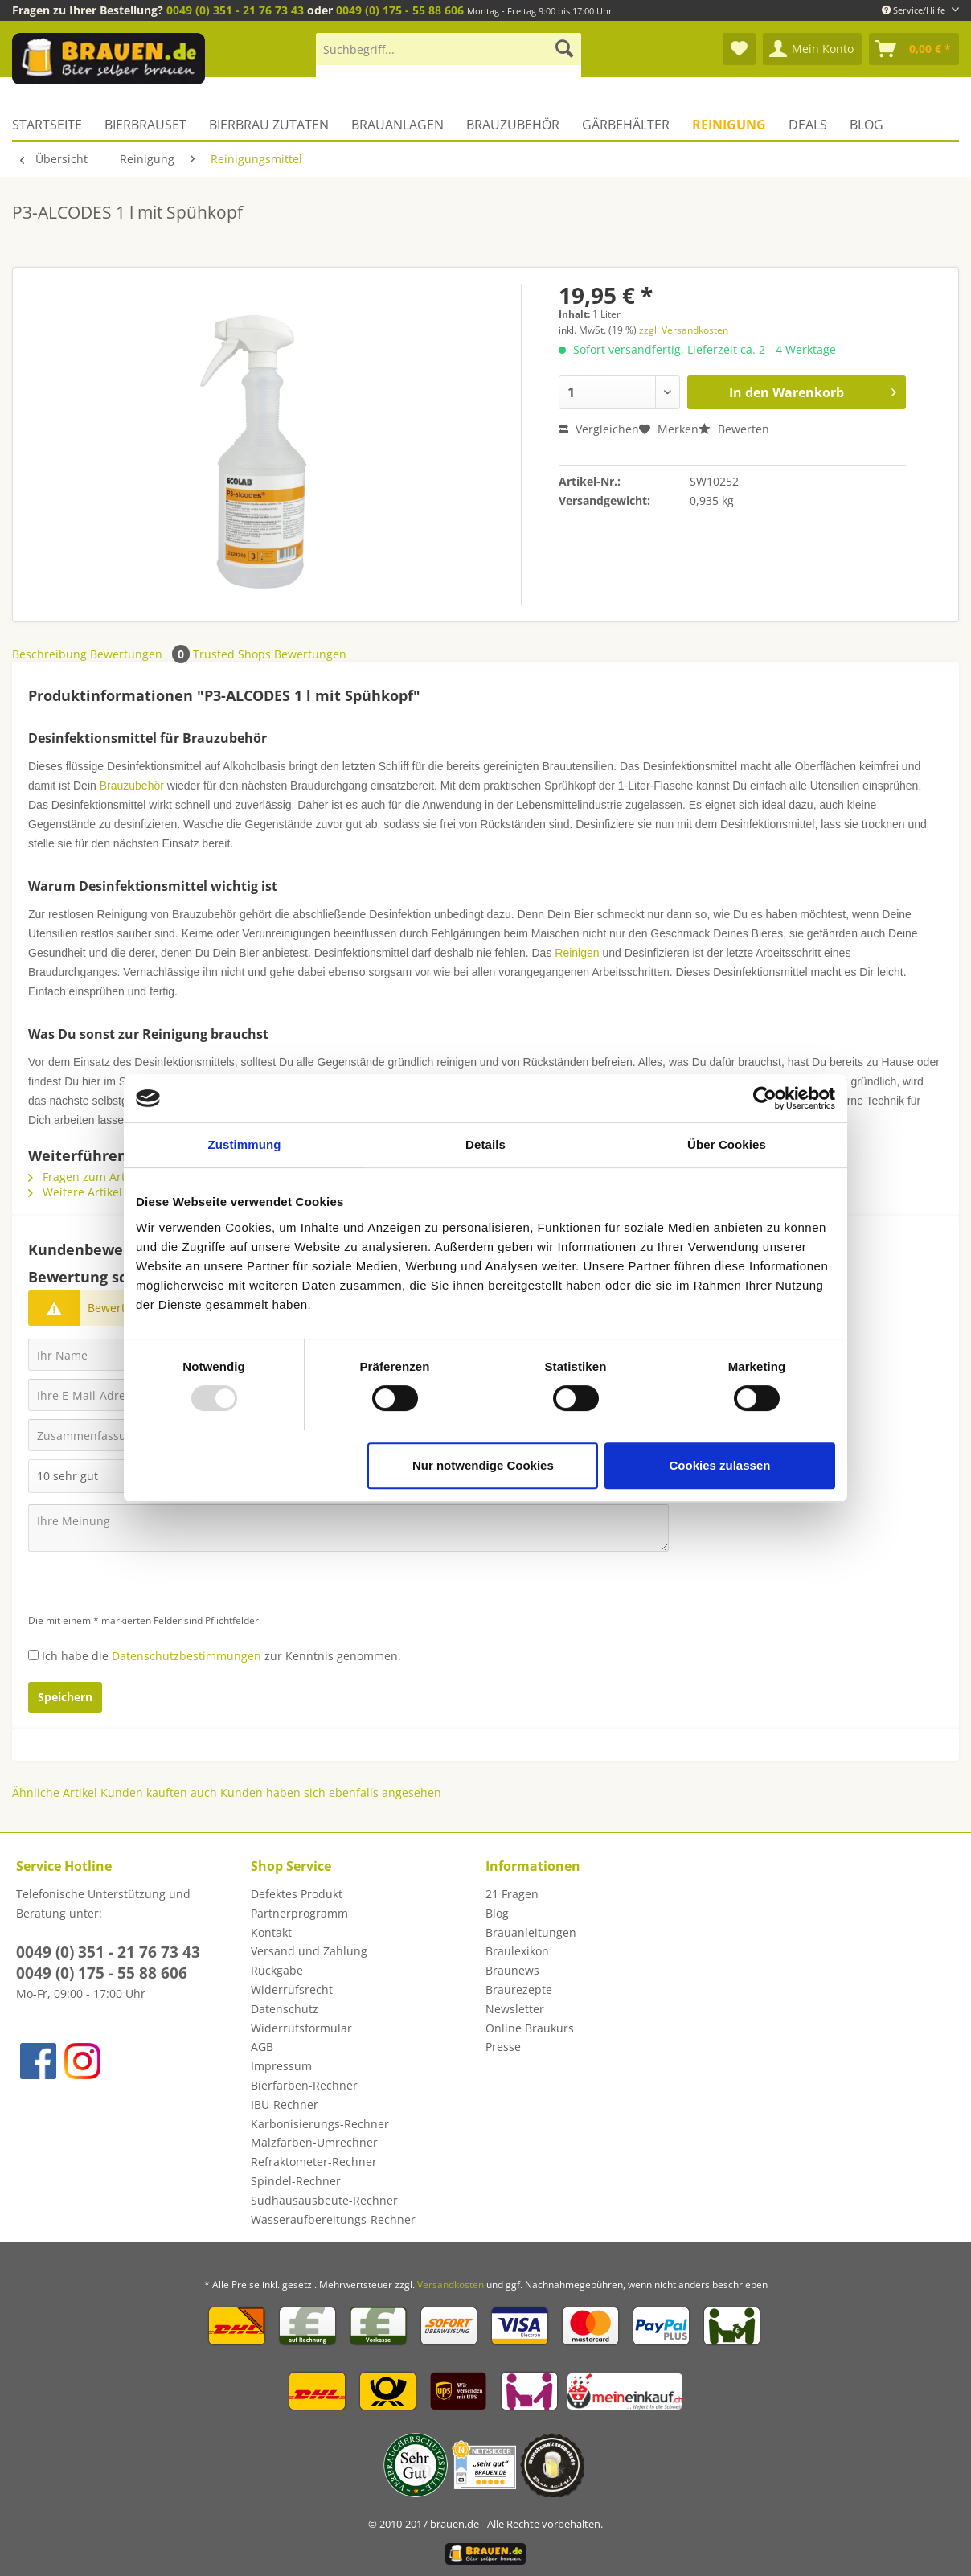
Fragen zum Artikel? (88, 1176)
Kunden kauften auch (158, 1792)
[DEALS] (807, 124)
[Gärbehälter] (626, 124)
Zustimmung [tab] (244, 1144)
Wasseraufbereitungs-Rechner (333, 2219)
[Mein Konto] (812, 49)
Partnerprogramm (299, 1913)
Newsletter (515, 2008)
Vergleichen (599, 429)
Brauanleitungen (531, 1932)
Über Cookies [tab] (726, 1144)
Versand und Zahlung (309, 1951)
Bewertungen (141, 654)
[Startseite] (52, 124)
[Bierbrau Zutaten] (269, 124)
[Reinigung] (729, 124)
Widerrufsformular (301, 2028)
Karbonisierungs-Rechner (320, 2123)
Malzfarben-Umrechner (314, 2142)
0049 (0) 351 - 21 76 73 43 (235, 10)
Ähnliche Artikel (54, 1792)
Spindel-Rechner (296, 2180)
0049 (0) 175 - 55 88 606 (400, 10)
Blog (497, 1913)
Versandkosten (450, 2284)
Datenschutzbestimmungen (186, 1655)
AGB (262, 2046)
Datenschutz (284, 2008)
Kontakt (271, 1932)
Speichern (65, 1696)
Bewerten (734, 429)
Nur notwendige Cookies (483, 1465)
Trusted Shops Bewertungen (269, 654)
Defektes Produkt (296, 1893)
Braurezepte (519, 1989)
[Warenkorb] (914, 49)
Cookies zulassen (720, 1465)
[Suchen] (564, 49)
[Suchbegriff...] (448, 49)
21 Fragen (512, 1893)
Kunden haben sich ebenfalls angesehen (330, 1792)
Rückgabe (277, 1970)
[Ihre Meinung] (348, 1528)
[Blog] (866, 124)
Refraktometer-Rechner (314, 2161)
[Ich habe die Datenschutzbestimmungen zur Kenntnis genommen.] (33, 1655)
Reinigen (577, 952)
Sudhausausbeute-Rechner (324, 2200)
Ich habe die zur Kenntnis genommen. (221, 1655)
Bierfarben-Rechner (304, 2085)
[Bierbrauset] (145, 124)
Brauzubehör (132, 785)
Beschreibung (49, 654)
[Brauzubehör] (513, 124)
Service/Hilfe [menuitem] (915, 10)
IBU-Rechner (284, 2104)
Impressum (281, 2066)
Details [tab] (485, 1144)
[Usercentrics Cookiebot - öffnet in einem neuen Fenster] (764, 1098)
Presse (503, 2046)
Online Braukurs (530, 2028)
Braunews (512, 1970)
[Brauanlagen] (397, 124)
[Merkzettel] (739, 49)
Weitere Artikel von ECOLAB (109, 1192)
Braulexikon (517, 1951)
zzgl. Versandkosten (683, 330)
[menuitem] (448, 56)
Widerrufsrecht (292, 1989)
